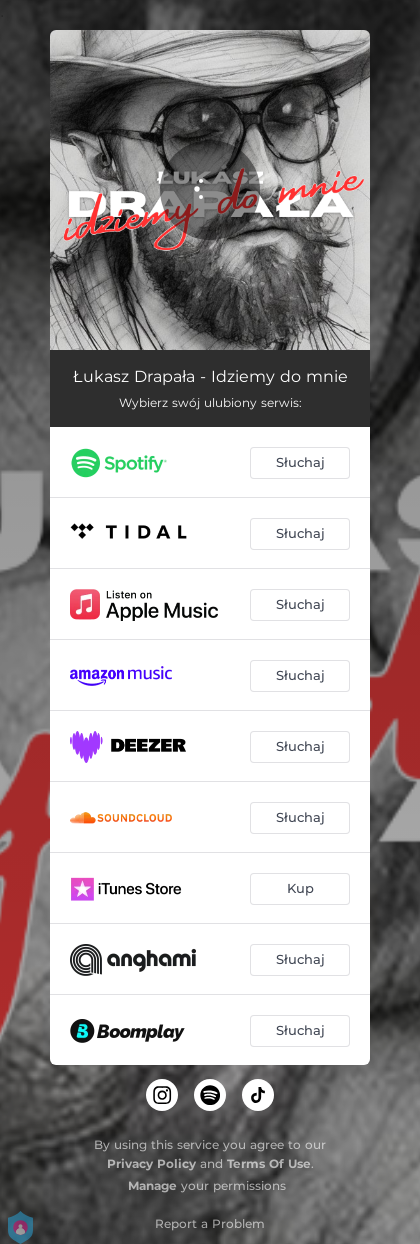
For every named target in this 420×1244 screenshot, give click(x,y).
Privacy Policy (151, 1163)
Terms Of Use (269, 1163)
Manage (152, 1185)
